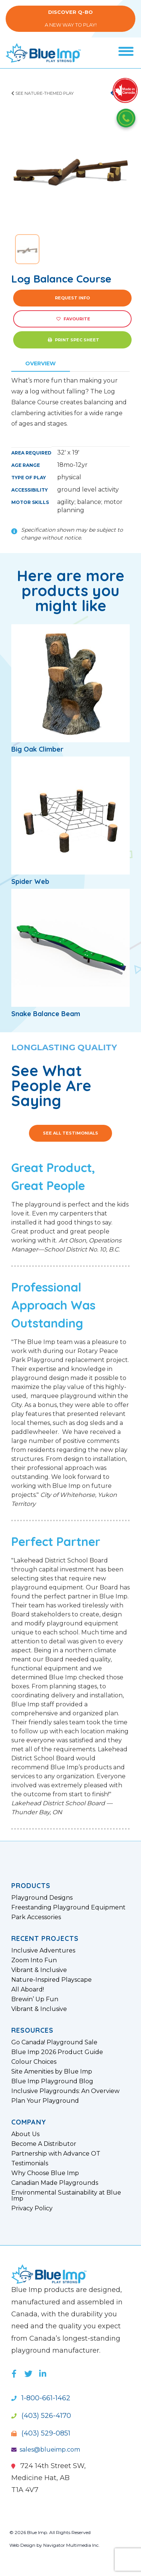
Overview (40, 363)
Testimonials (29, 2163)
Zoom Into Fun (34, 1960)
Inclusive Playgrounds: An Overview (65, 2091)
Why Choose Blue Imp (45, 2173)
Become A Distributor (43, 2144)
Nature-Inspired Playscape (51, 1980)
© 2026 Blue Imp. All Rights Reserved (50, 2532)
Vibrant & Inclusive (39, 1970)
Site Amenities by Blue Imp (51, 2072)
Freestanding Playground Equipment (68, 1908)
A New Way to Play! (70, 18)
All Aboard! (27, 1990)
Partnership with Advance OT (55, 2154)
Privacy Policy (32, 2208)
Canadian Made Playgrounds (54, 2183)
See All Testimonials (70, 1133)
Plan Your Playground (45, 2101)
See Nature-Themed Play (42, 93)
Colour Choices (33, 2062)
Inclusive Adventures (43, 1951)
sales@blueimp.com (45, 2449)
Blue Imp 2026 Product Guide (57, 2052)
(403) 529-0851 (40, 2433)
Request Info (72, 298)
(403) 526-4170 (41, 2416)
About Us (25, 2134)
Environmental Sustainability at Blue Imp (66, 2196)
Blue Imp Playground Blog (52, 2081)
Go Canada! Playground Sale (54, 2042)
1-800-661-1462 (40, 2398)
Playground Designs (42, 1898)
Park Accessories (36, 1917)
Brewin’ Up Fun (34, 1999)
